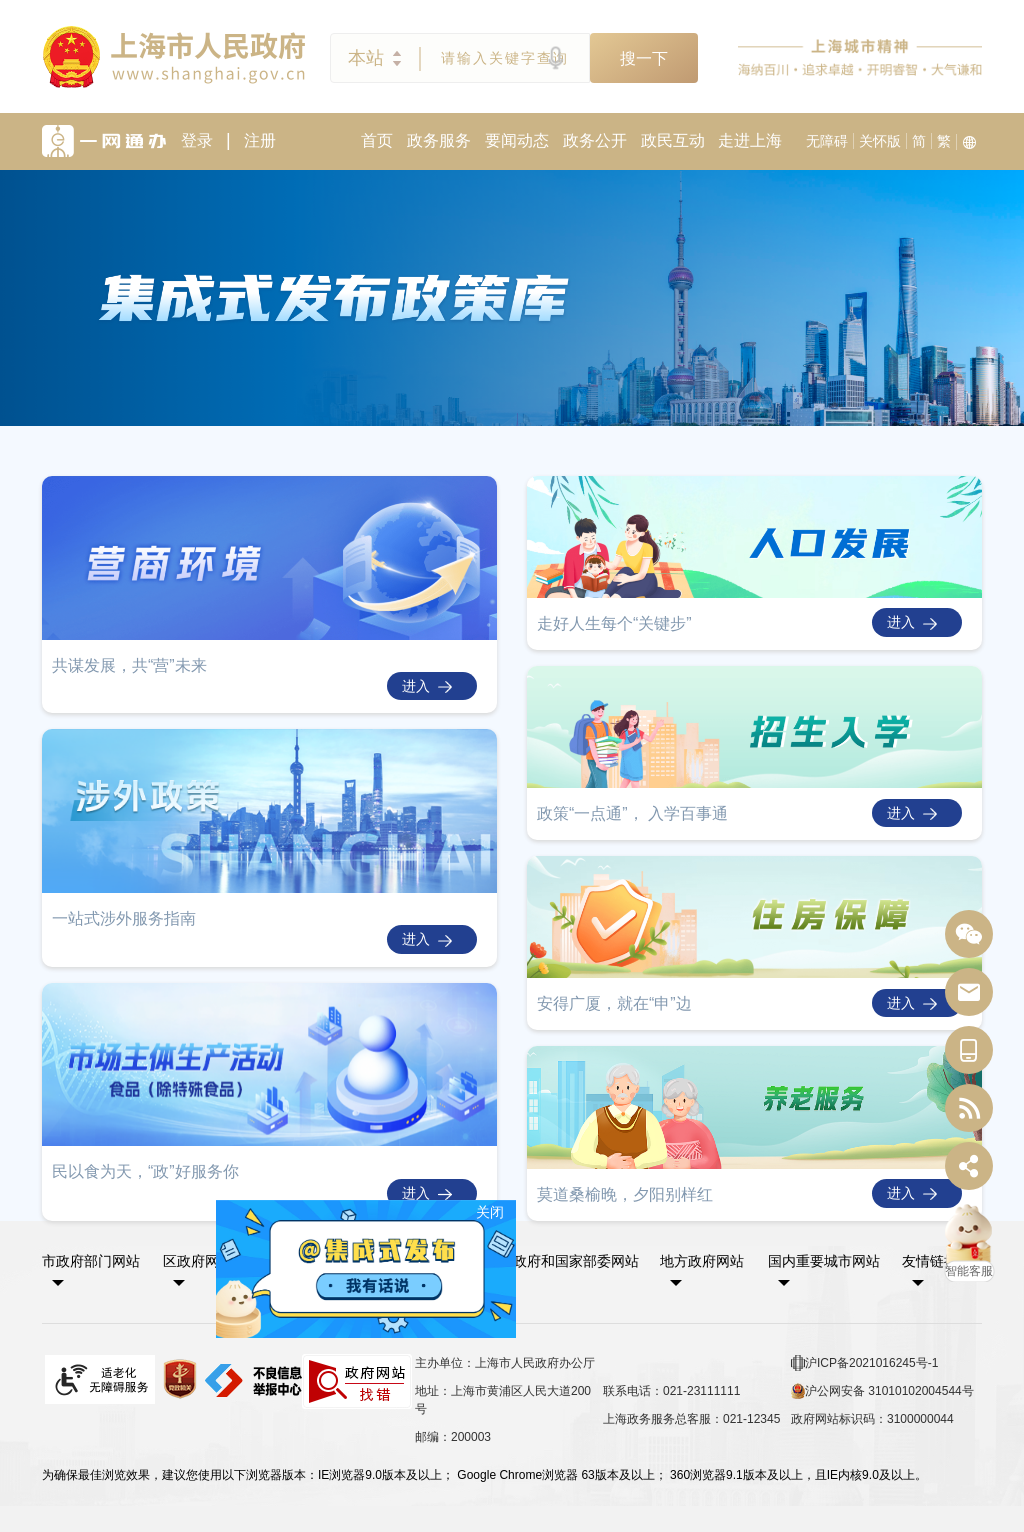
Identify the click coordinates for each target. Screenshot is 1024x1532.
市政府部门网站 (91, 1261)
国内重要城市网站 (824, 1261)
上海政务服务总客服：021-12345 (691, 1419)
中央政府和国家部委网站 (562, 1261)
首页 (377, 140)
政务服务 (439, 140)
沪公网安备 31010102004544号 (882, 1391)
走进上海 (750, 140)
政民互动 (673, 140)
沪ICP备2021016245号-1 (864, 1363)
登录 (197, 140)
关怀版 (880, 141)
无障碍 (827, 141)
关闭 (496, 1206)
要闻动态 (517, 140)
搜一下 (644, 58)
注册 (260, 140)
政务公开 (595, 140)
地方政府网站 (702, 1261)
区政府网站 (198, 1261)
